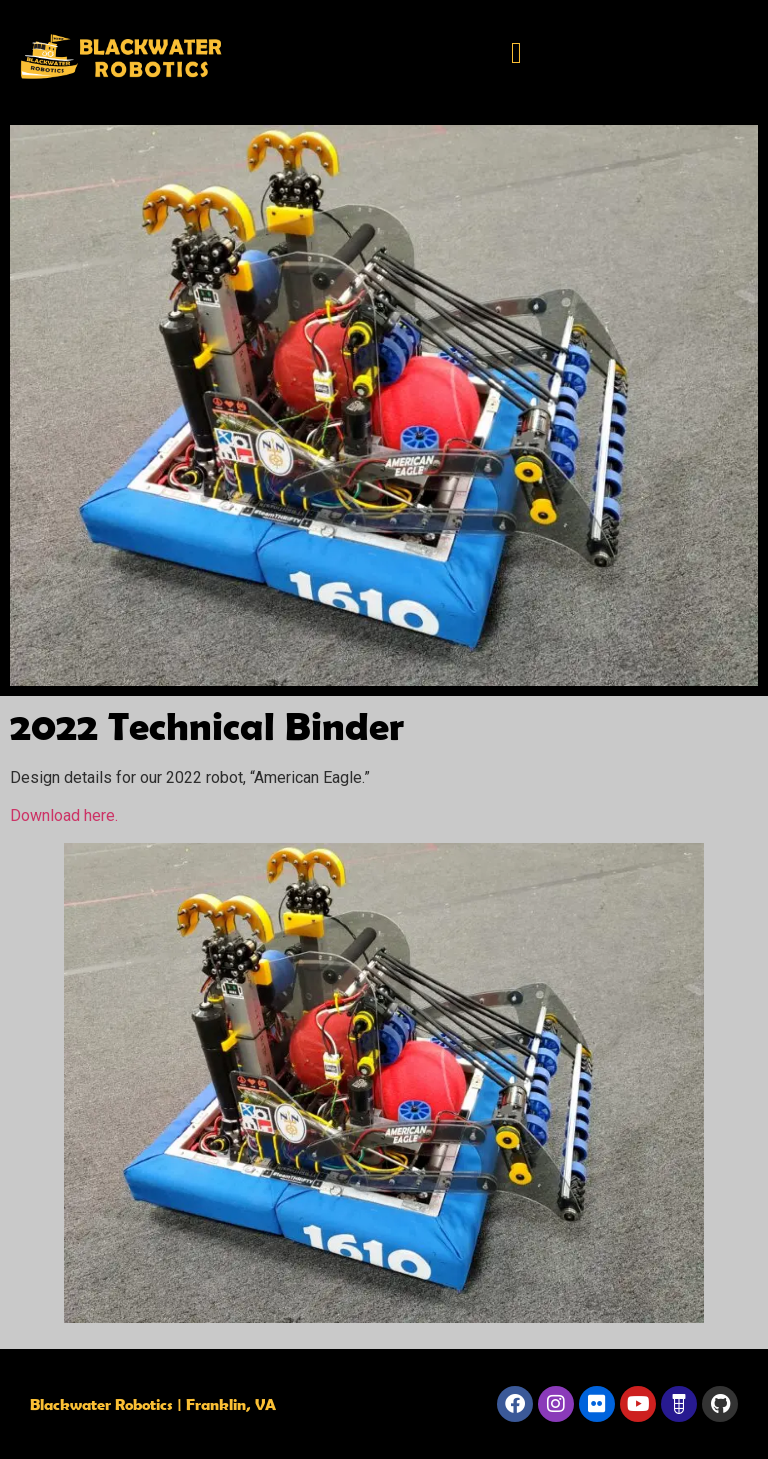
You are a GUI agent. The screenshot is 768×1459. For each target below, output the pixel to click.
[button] (517, 52)
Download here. (64, 815)
